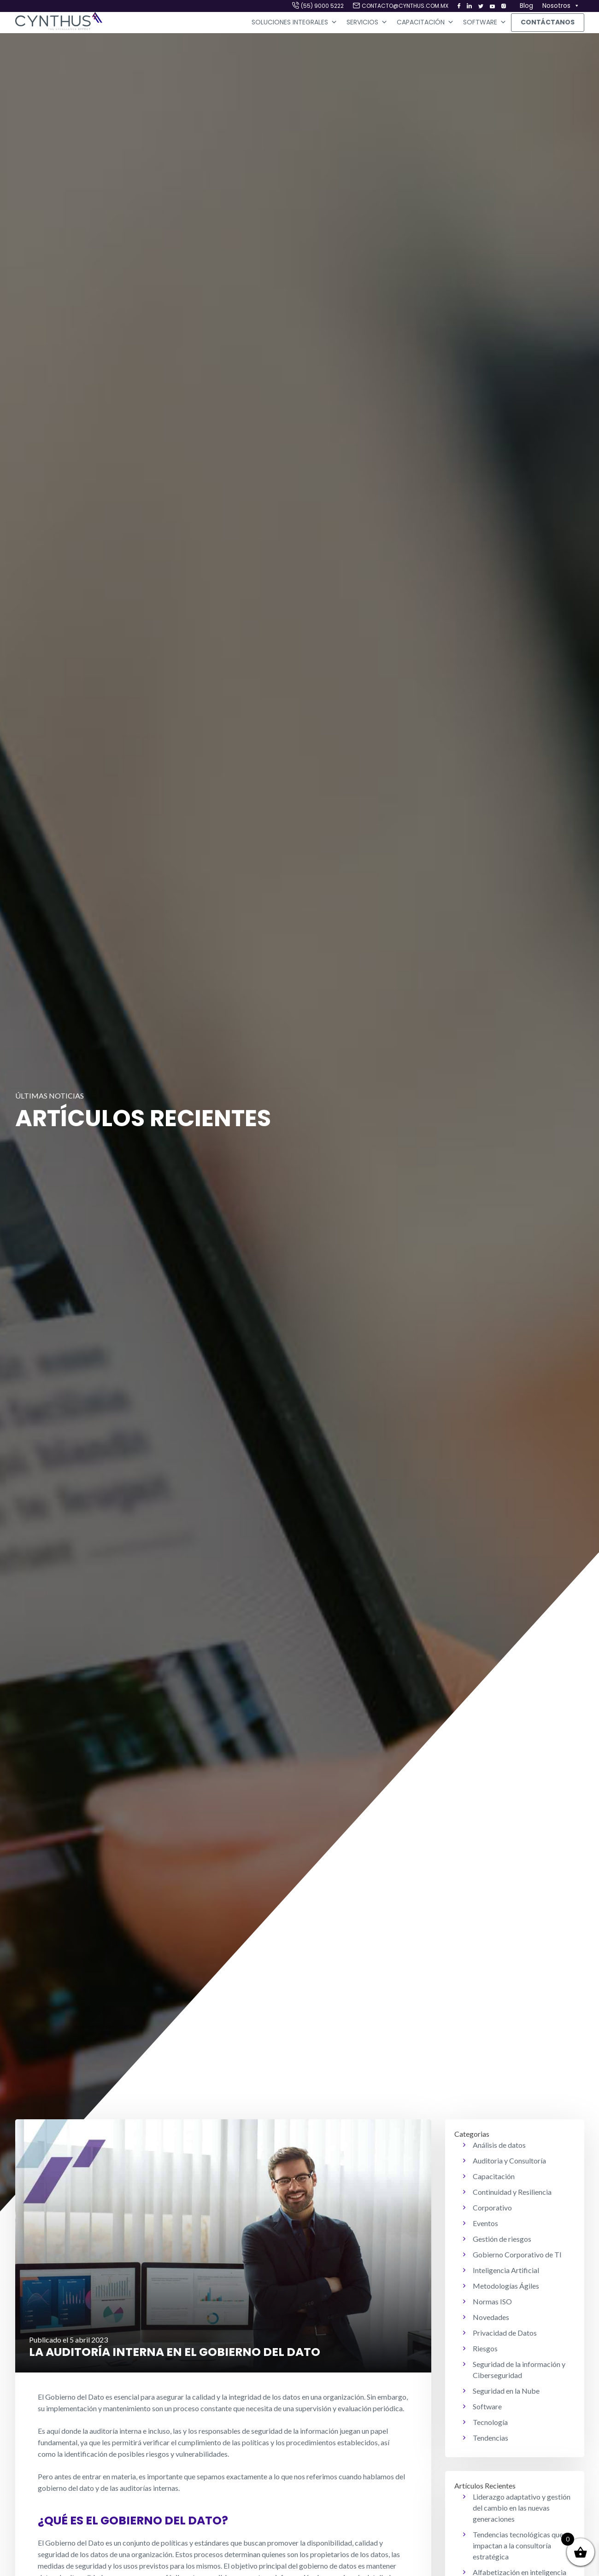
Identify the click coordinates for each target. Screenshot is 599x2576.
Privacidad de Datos (505, 2332)
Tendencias (490, 2437)
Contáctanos (548, 22)
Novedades (491, 2317)
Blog (526, 5)
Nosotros (561, 6)
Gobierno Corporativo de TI (517, 2254)
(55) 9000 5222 (322, 6)
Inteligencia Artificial (506, 2270)
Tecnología (490, 2422)
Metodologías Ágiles (506, 2285)
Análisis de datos (499, 2144)
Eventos (485, 2223)
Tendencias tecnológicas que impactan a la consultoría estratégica (518, 2545)
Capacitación (425, 22)
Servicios (367, 22)
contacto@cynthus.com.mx (405, 6)
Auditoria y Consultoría (509, 2160)
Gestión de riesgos (502, 2238)
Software (484, 22)
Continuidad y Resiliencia (512, 2191)
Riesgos (485, 2348)
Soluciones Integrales (294, 22)
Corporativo (492, 2207)
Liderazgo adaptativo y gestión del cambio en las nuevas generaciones (521, 2507)
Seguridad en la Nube (506, 2390)
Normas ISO (492, 2301)
